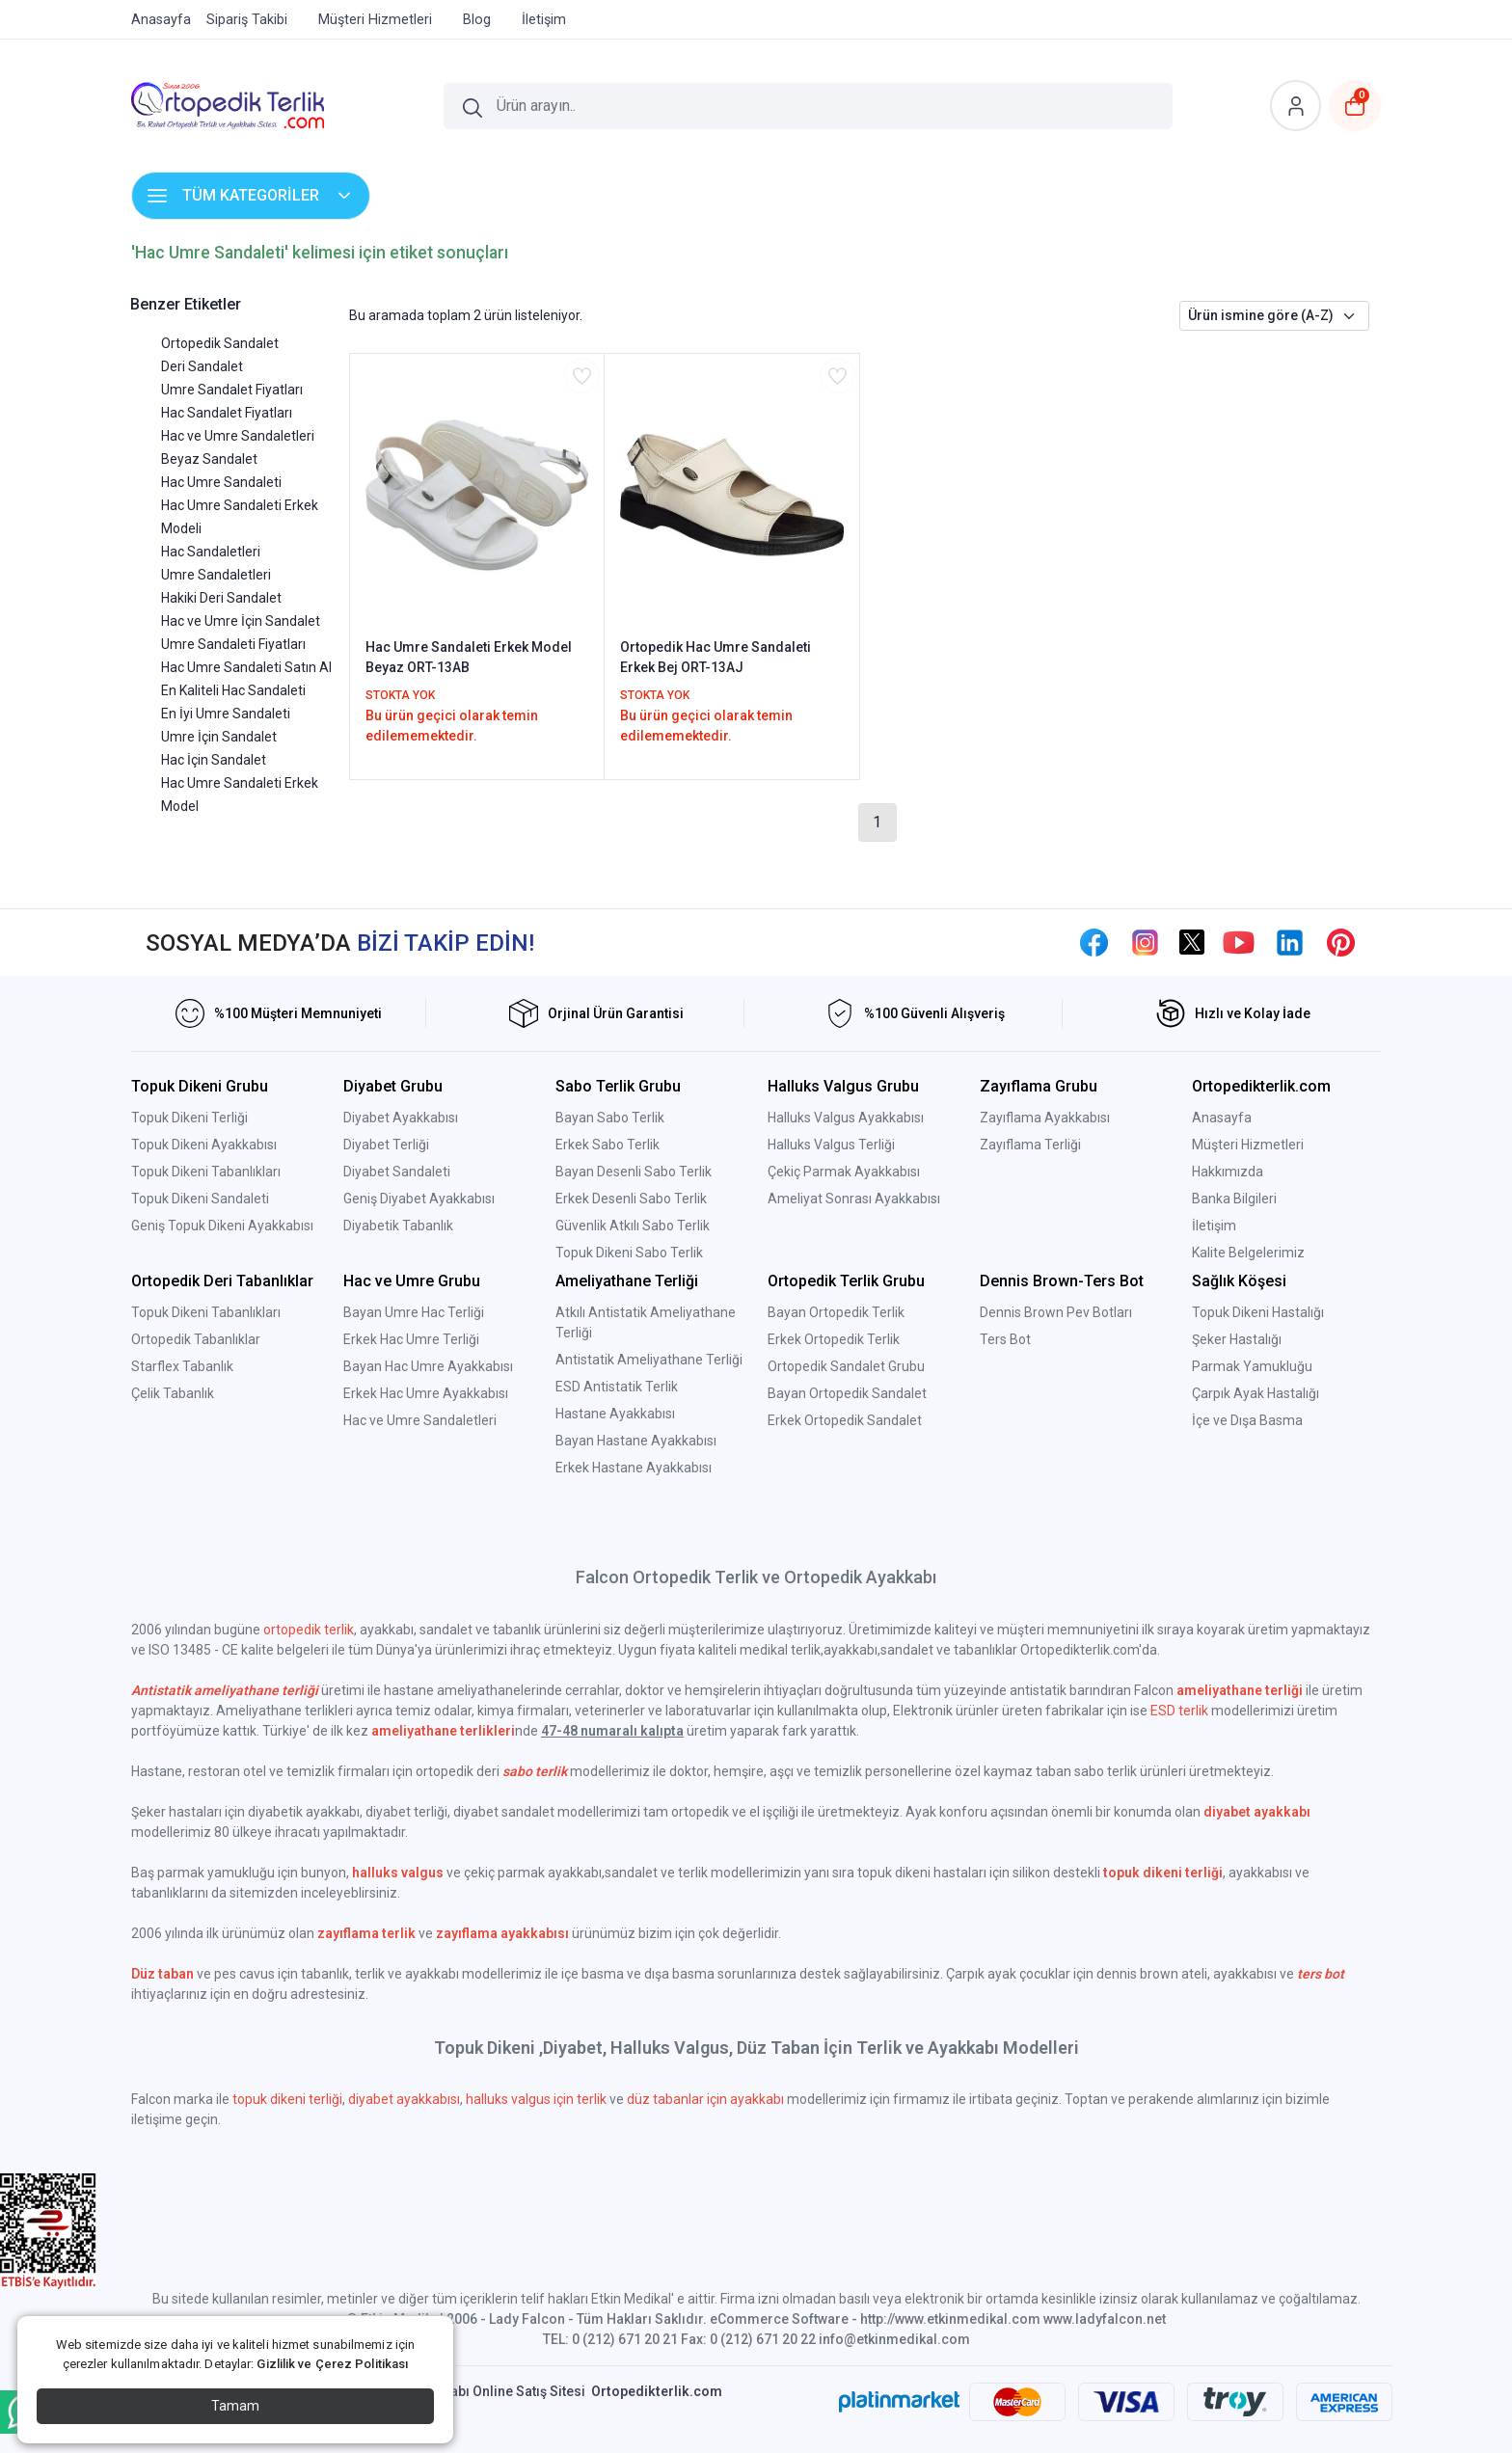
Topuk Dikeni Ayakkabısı (204, 1144)
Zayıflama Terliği (1030, 1144)
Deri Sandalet (202, 366)
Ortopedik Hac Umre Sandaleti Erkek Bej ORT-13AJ (715, 657)
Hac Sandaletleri (210, 551)
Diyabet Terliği (386, 1144)
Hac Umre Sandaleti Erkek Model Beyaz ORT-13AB (468, 657)
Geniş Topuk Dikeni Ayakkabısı (222, 1225)
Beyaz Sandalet (209, 459)
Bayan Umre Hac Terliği (413, 1312)
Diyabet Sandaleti (396, 1171)
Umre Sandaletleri (216, 574)
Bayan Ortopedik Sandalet (847, 1393)
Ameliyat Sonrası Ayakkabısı (854, 1198)
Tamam (235, 2405)
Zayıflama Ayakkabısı (1045, 1117)
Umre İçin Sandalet (219, 736)
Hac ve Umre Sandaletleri (237, 436)
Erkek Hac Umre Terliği (411, 1339)
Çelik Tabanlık (172, 1393)
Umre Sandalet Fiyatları (232, 389)
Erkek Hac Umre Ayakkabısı (425, 1393)
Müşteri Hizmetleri (1248, 1144)
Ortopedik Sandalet (220, 343)
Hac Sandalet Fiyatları (226, 412)
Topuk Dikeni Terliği (189, 1117)
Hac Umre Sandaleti (221, 482)
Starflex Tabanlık (182, 1366)
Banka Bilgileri (1234, 1198)
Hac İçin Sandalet (213, 760)
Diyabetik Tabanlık (398, 1225)
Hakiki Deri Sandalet (221, 598)
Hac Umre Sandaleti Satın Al (246, 667)
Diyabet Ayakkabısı (400, 1117)
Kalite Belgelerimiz (1248, 1252)
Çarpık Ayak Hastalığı (1255, 1393)
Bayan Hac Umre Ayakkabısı (428, 1366)
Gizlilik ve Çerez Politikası (332, 2364)
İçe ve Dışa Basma (1247, 1420)
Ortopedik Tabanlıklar (195, 1339)
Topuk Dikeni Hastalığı (1258, 1312)
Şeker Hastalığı (1237, 1339)
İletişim (1214, 1225)
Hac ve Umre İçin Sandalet (240, 621)
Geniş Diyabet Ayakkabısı (419, 1198)
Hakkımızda (1227, 1171)
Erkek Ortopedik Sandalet (845, 1420)
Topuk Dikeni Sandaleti (200, 1198)
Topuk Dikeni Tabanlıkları (206, 1171)
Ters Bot (1005, 1339)
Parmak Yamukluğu (1252, 1366)
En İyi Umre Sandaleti (225, 713)
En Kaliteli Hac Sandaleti (233, 690)
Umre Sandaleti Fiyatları (233, 644)
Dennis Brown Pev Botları (1056, 1312)
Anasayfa (1222, 1117)
